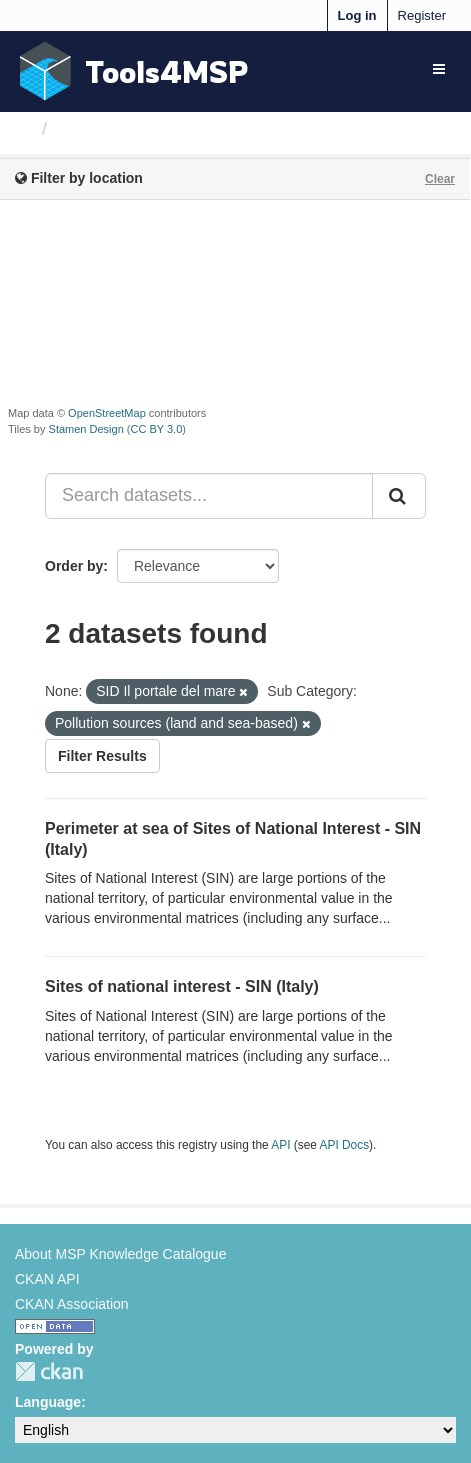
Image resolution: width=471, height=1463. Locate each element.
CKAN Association (72, 1304)
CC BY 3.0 (157, 429)
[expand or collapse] (439, 69)
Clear (440, 179)
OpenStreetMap (107, 413)
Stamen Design (86, 429)
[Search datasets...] (209, 496)
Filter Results (102, 756)
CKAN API (47, 1279)
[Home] (23, 129)
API (280, 1145)
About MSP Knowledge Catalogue (120, 1254)
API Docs (345, 1145)
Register (422, 15)
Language (48, 1402)
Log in (357, 15)
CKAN (49, 1371)
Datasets (94, 129)
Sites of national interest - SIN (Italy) (182, 986)
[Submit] (399, 496)
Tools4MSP (167, 71)
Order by (74, 566)
